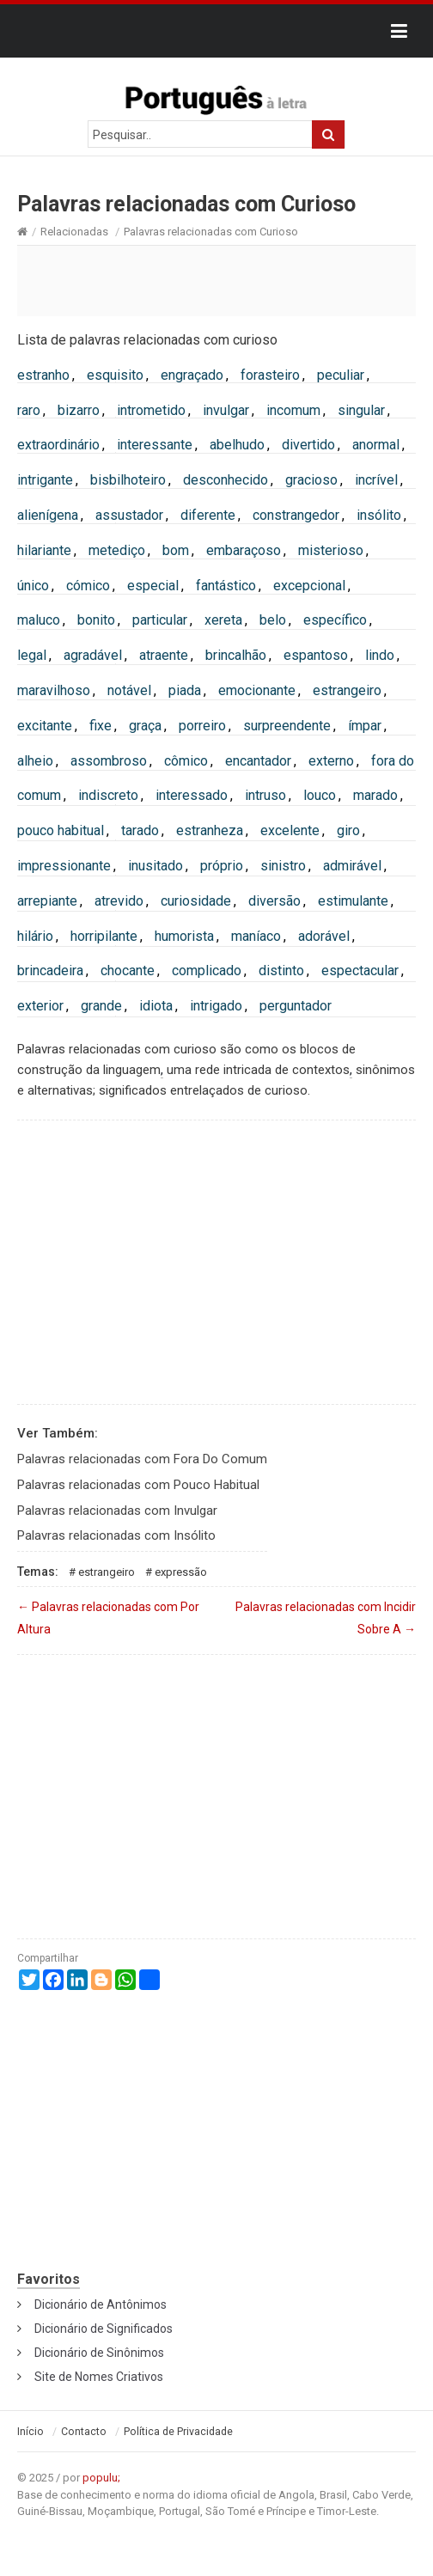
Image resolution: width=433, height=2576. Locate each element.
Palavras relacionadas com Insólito (116, 1535)
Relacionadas (74, 231)
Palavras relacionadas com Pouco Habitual (138, 1484)
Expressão (181, 1572)
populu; (101, 2477)
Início (30, 2432)
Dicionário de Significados (103, 2328)
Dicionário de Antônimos (100, 2304)
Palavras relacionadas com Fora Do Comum (142, 1459)
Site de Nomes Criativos (98, 2377)
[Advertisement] (216, 280)
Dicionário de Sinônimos (99, 2352)
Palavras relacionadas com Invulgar (117, 1510)
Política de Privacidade (178, 2432)
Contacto (84, 2432)
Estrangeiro (106, 1572)
